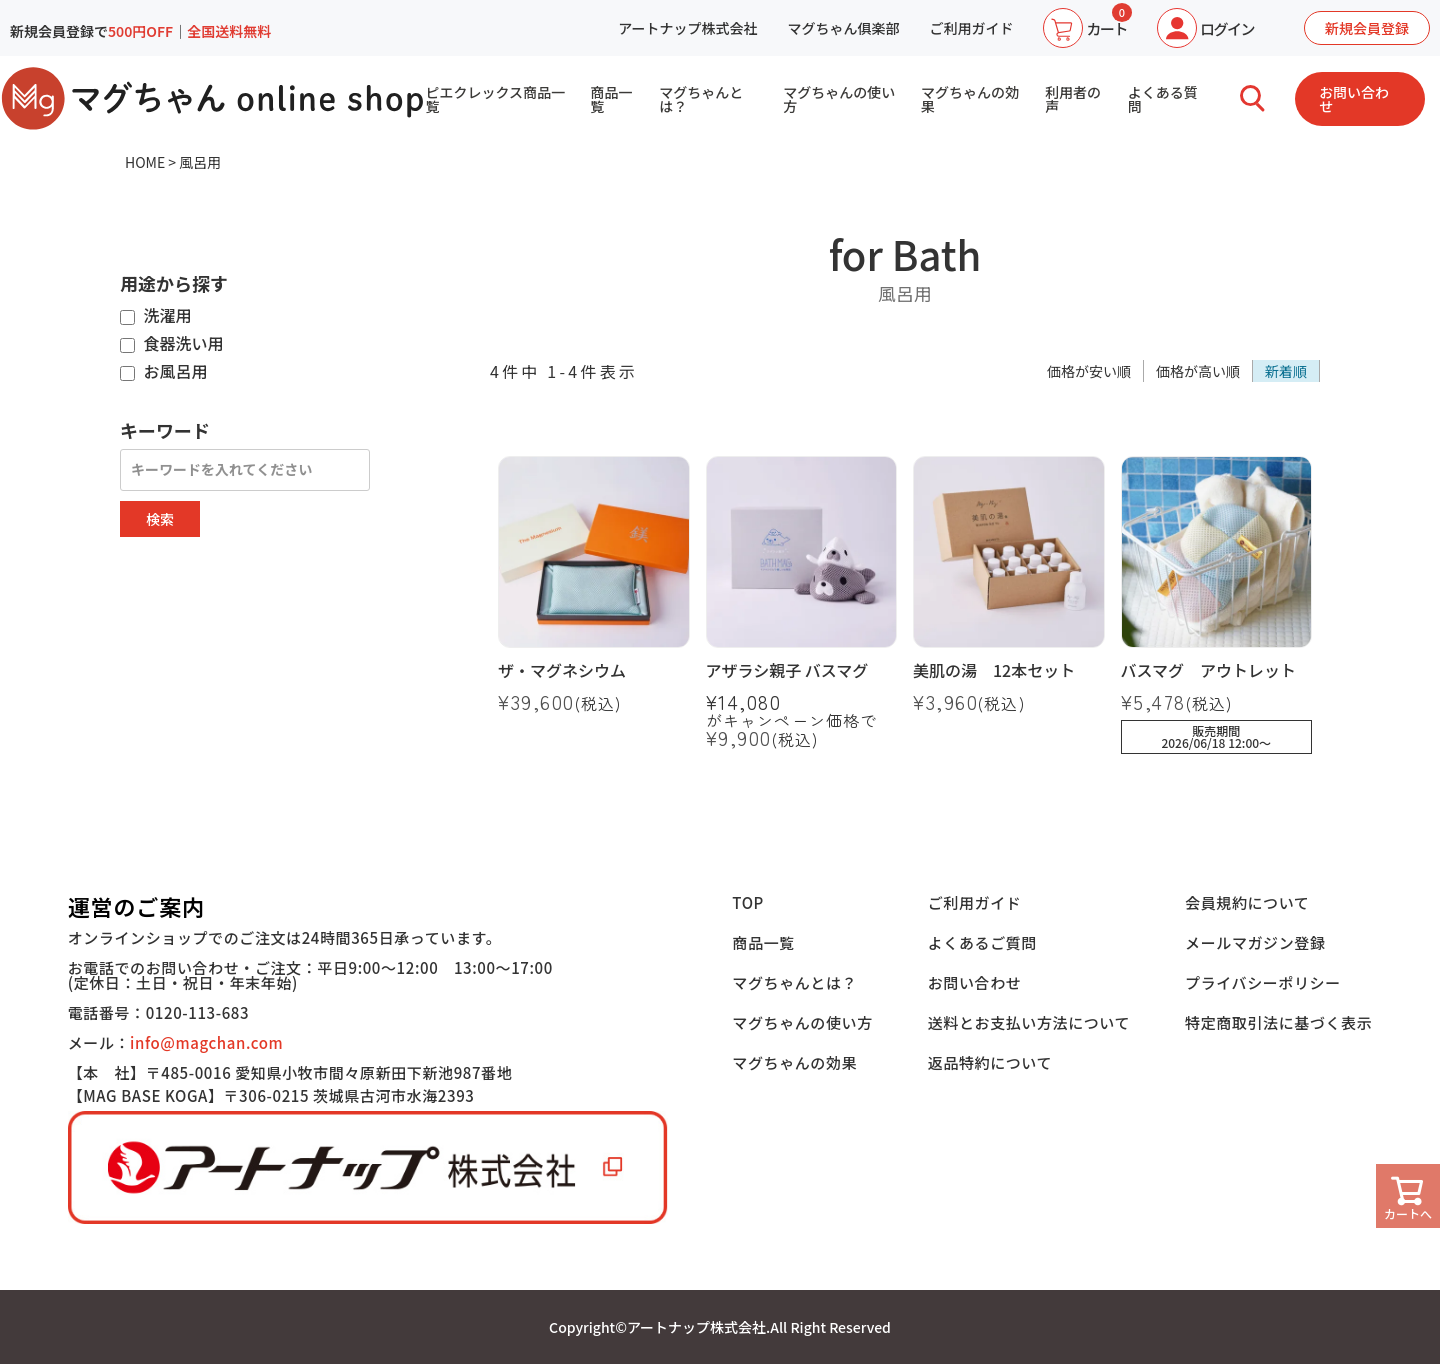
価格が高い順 (1198, 371)
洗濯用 (156, 316)
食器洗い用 (172, 344)
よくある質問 (1163, 99)
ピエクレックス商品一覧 (495, 99)
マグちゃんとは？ (701, 99)
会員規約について (1247, 902)
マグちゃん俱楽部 (843, 28)
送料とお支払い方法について (1029, 1022)
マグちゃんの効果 (970, 99)
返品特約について (990, 1062)
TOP (748, 902)
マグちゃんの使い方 (839, 99)
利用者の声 (1073, 99)
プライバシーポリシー (1263, 982)
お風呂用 (164, 372)
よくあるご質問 (982, 942)
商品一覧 (611, 99)
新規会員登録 (1367, 28)
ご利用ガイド (971, 28)
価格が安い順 (1089, 371)
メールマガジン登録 (1255, 942)
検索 (160, 519)
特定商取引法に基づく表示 (1278, 1022)
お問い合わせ (1354, 99)
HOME (145, 162)
